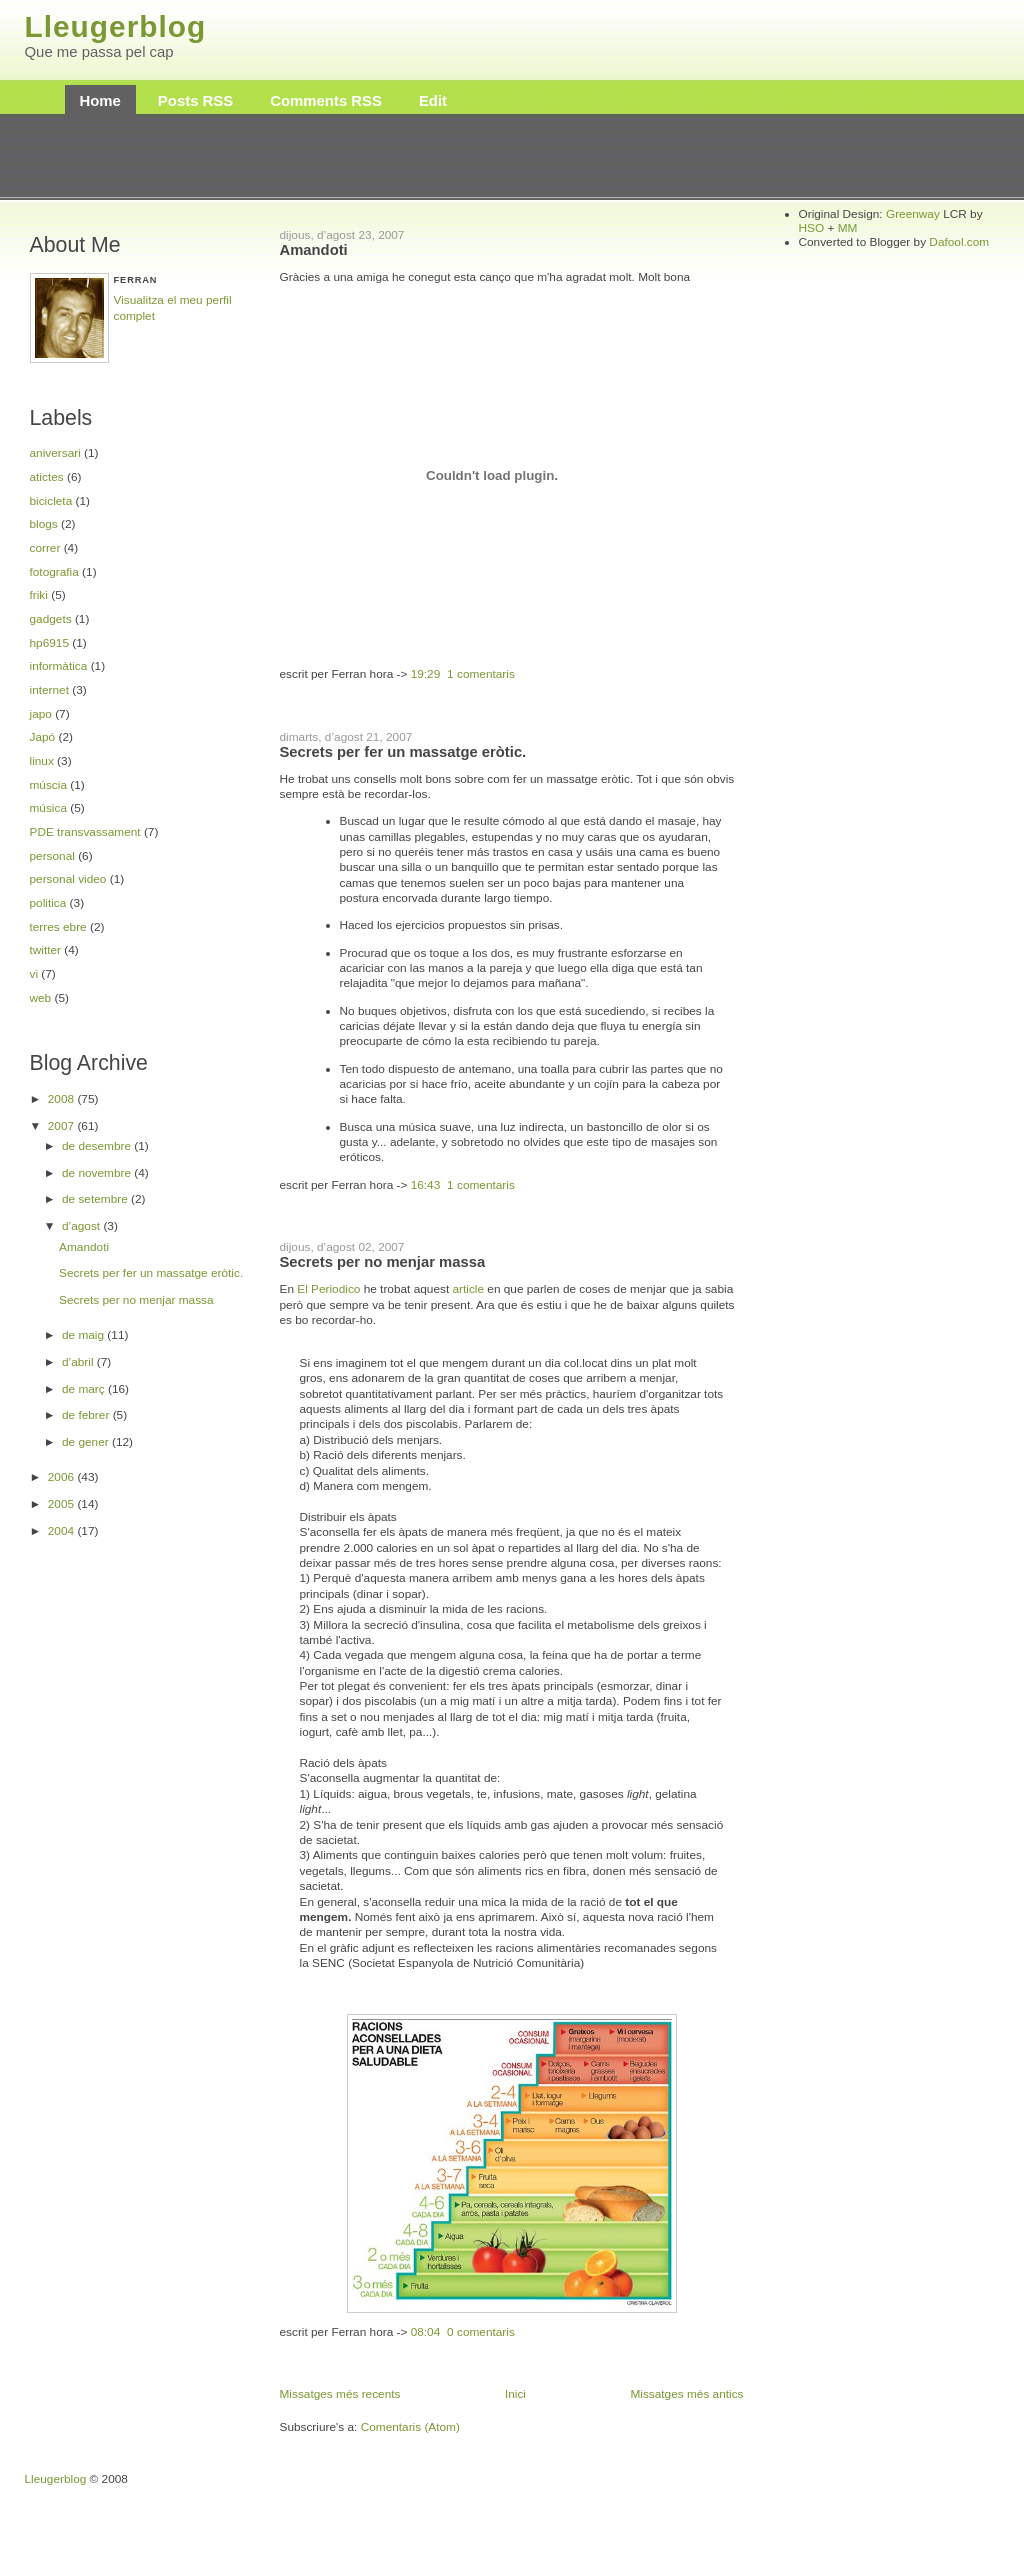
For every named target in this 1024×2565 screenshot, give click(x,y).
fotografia (54, 572)
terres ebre (58, 927)
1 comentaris (481, 674)
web (41, 998)
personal (52, 856)
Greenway (913, 214)
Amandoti (84, 1247)
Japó (43, 737)
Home (100, 101)
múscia (48, 785)
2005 (63, 1504)
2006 (63, 1477)
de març (85, 1389)
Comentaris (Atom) (410, 2427)
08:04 (426, 2332)
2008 (63, 1099)
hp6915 (49, 643)
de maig (84, 1335)
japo (41, 714)
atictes (47, 477)
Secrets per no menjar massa (136, 1300)
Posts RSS (195, 101)
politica (48, 903)
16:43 (426, 1185)
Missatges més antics (686, 2394)
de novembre (98, 1173)
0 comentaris (481, 2332)
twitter (46, 950)
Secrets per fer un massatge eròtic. (151, 1273)
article (468, 1289)
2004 (63, 1531)
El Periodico (328, 1289)
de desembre (98, 1146)
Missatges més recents (340, 2394)
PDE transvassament (85, 832)
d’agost (82, 1226)
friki (39, 595)
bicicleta (51, 501)
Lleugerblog (116, 26)
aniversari (55, 453)
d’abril (79, 1362)
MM (848, 228)
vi (34, 974)
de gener (87, 1442)
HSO (812, 228)
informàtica (59, 666)
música (48, 808)
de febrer (87, 1415)
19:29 (426, 674)
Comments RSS (326, 101)
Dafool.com (959, 242)
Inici (515, 2394)
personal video (68, 879)
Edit (433, 101)
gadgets (51, 619)
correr (45, 548)
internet (49, 690)
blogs (44, 524)
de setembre (96, 1199)
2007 (63, 1126)
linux (42, 761)
